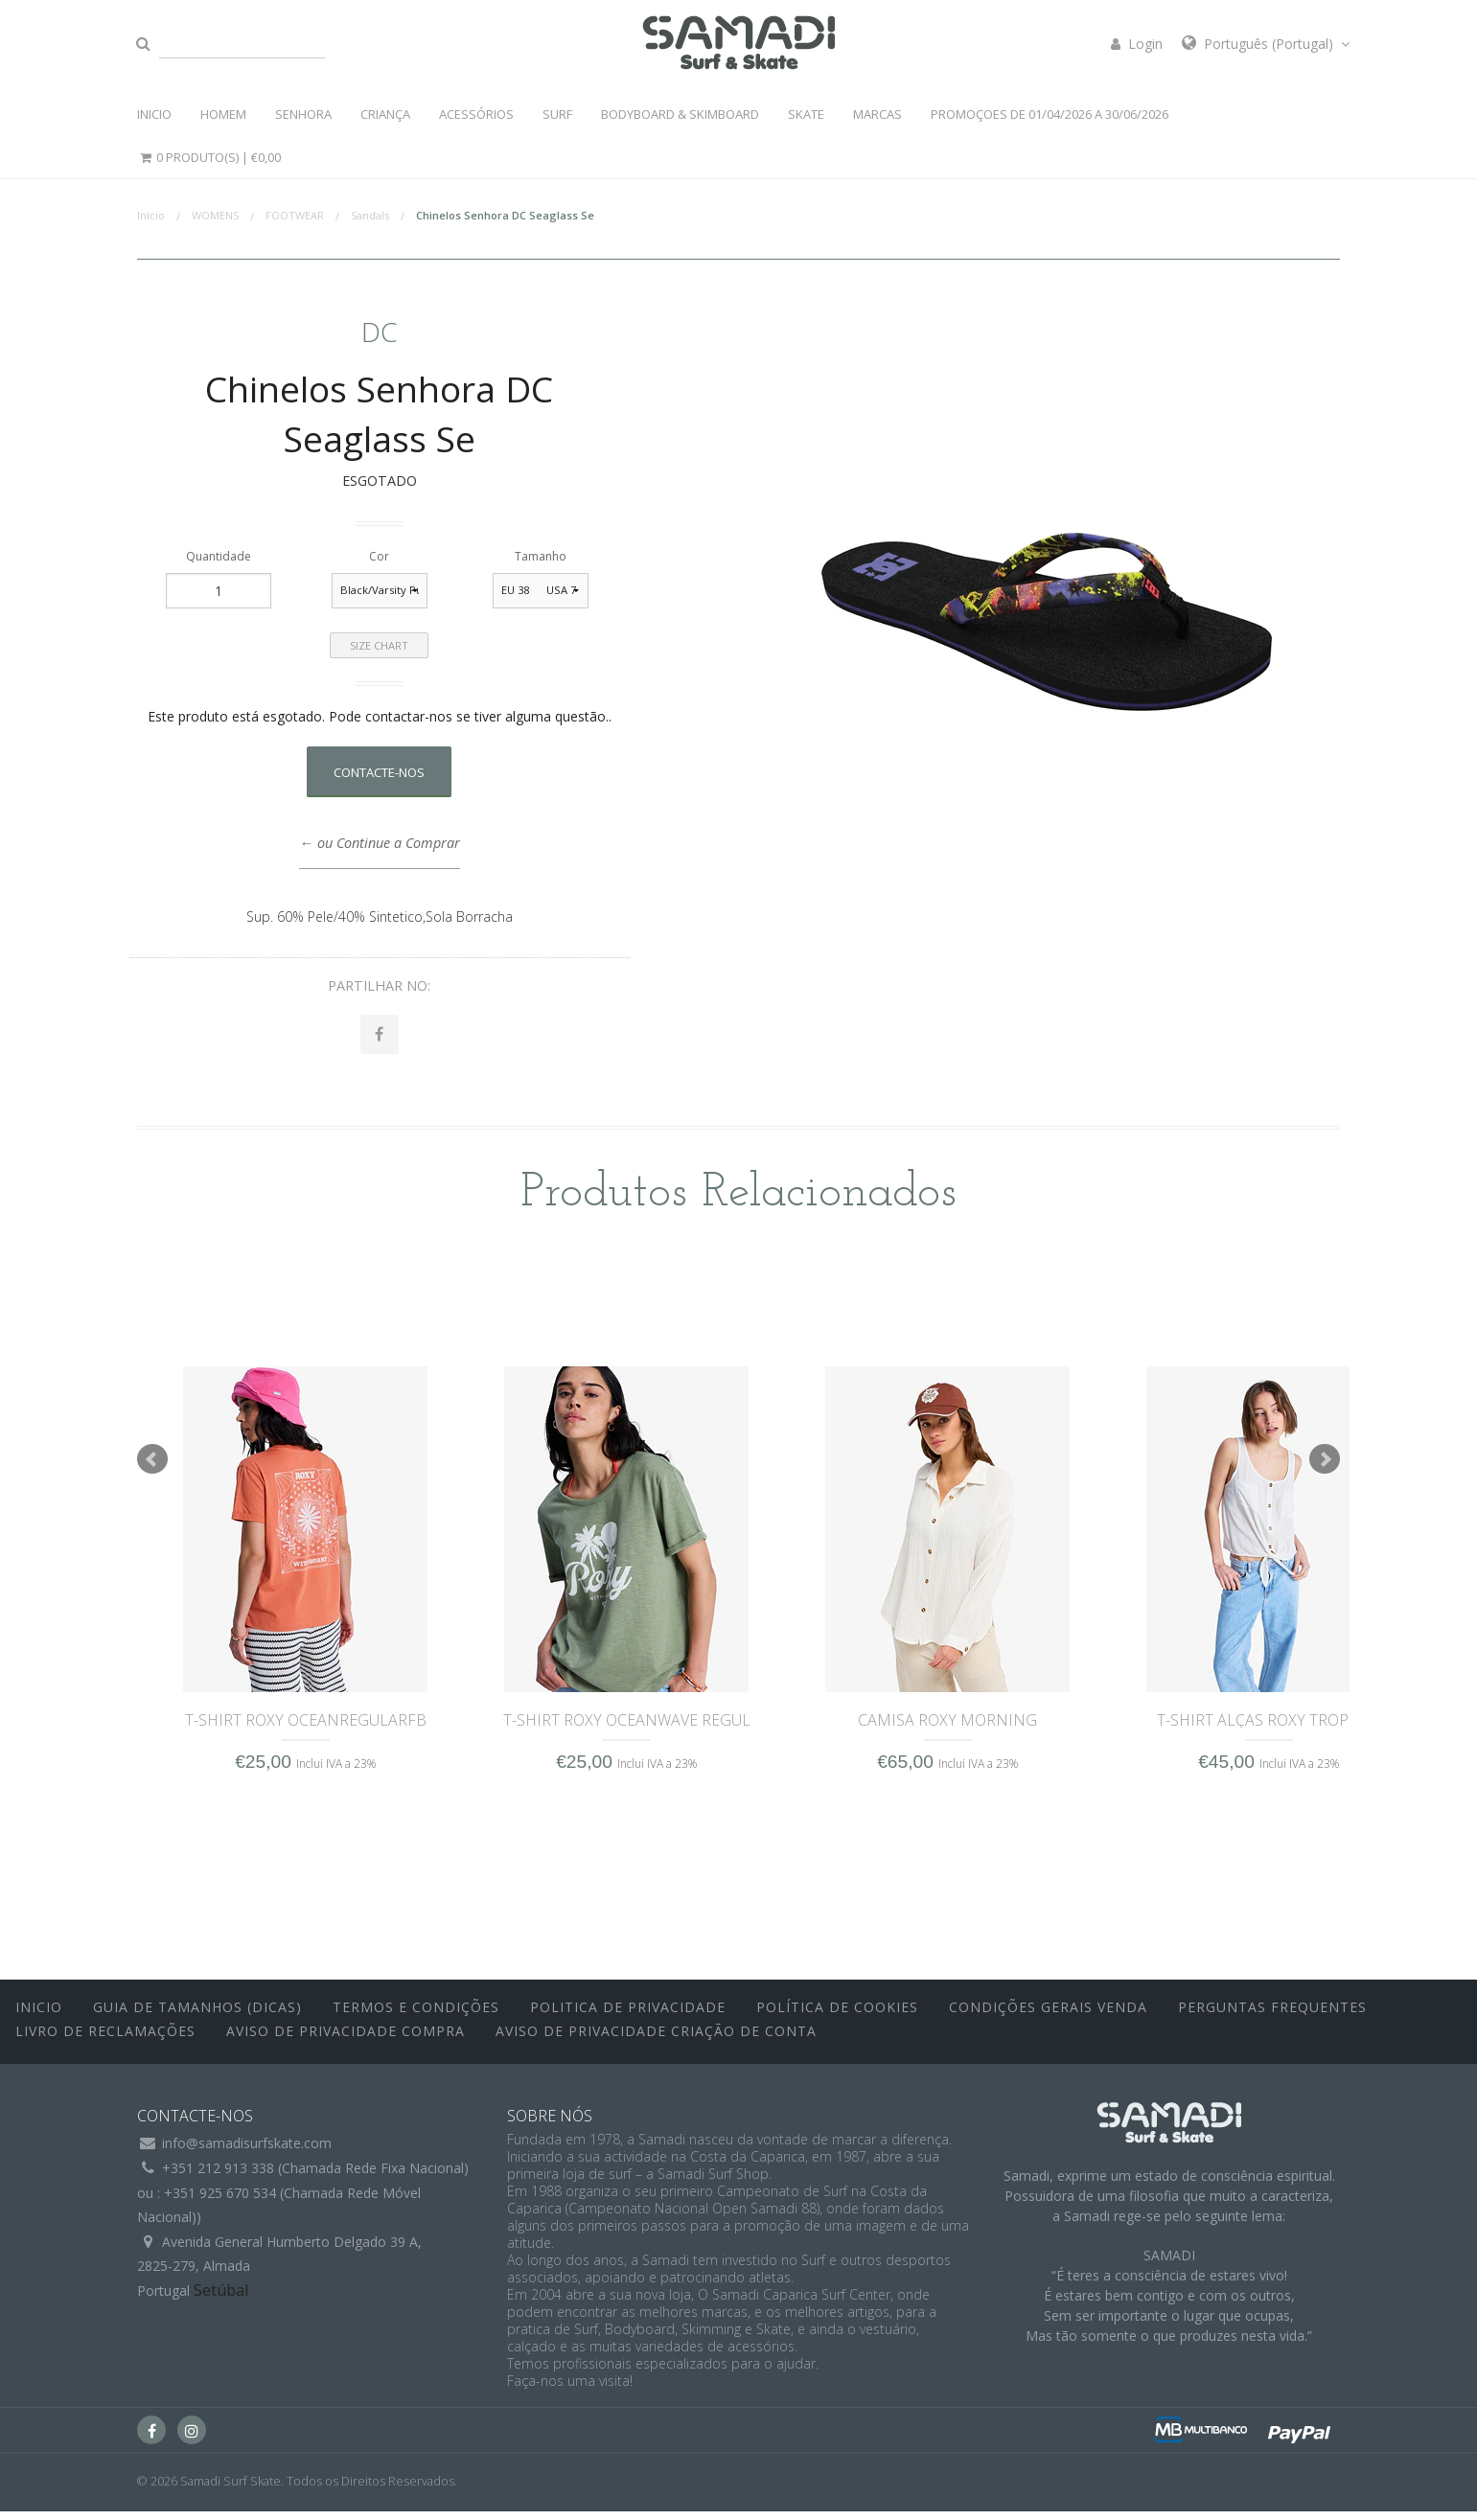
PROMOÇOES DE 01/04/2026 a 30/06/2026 (1049, 114)
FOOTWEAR (294, 215)
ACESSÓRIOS (476, 114)
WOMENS (215, 215)
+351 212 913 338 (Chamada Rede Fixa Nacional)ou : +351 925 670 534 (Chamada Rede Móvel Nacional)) (303, 2200)
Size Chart (379, 645)
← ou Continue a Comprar (379, 843)
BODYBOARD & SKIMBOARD (680, 114)
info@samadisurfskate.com (247, 2152)
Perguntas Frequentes (1272, 2015)
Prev (152, 1468)
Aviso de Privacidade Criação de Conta (656, 2040)
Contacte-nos (379, 772)
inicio (38, 2015)
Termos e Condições (416, 2015)
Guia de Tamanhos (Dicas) (197, 2015)
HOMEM (223, 114)
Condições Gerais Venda (1048, 2015)
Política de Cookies (837, 2015)
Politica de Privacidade (628, 2015)
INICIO (154, 114)
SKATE (806, 114)
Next (1324, 1468)
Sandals (370, 215)
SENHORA (303, 114)
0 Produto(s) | (209, 157)
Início (151, 215)
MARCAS (877, 114)
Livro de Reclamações (105, 2040)
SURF (557, 114)
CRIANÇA (385, 114)
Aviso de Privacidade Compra (345, 2040)
